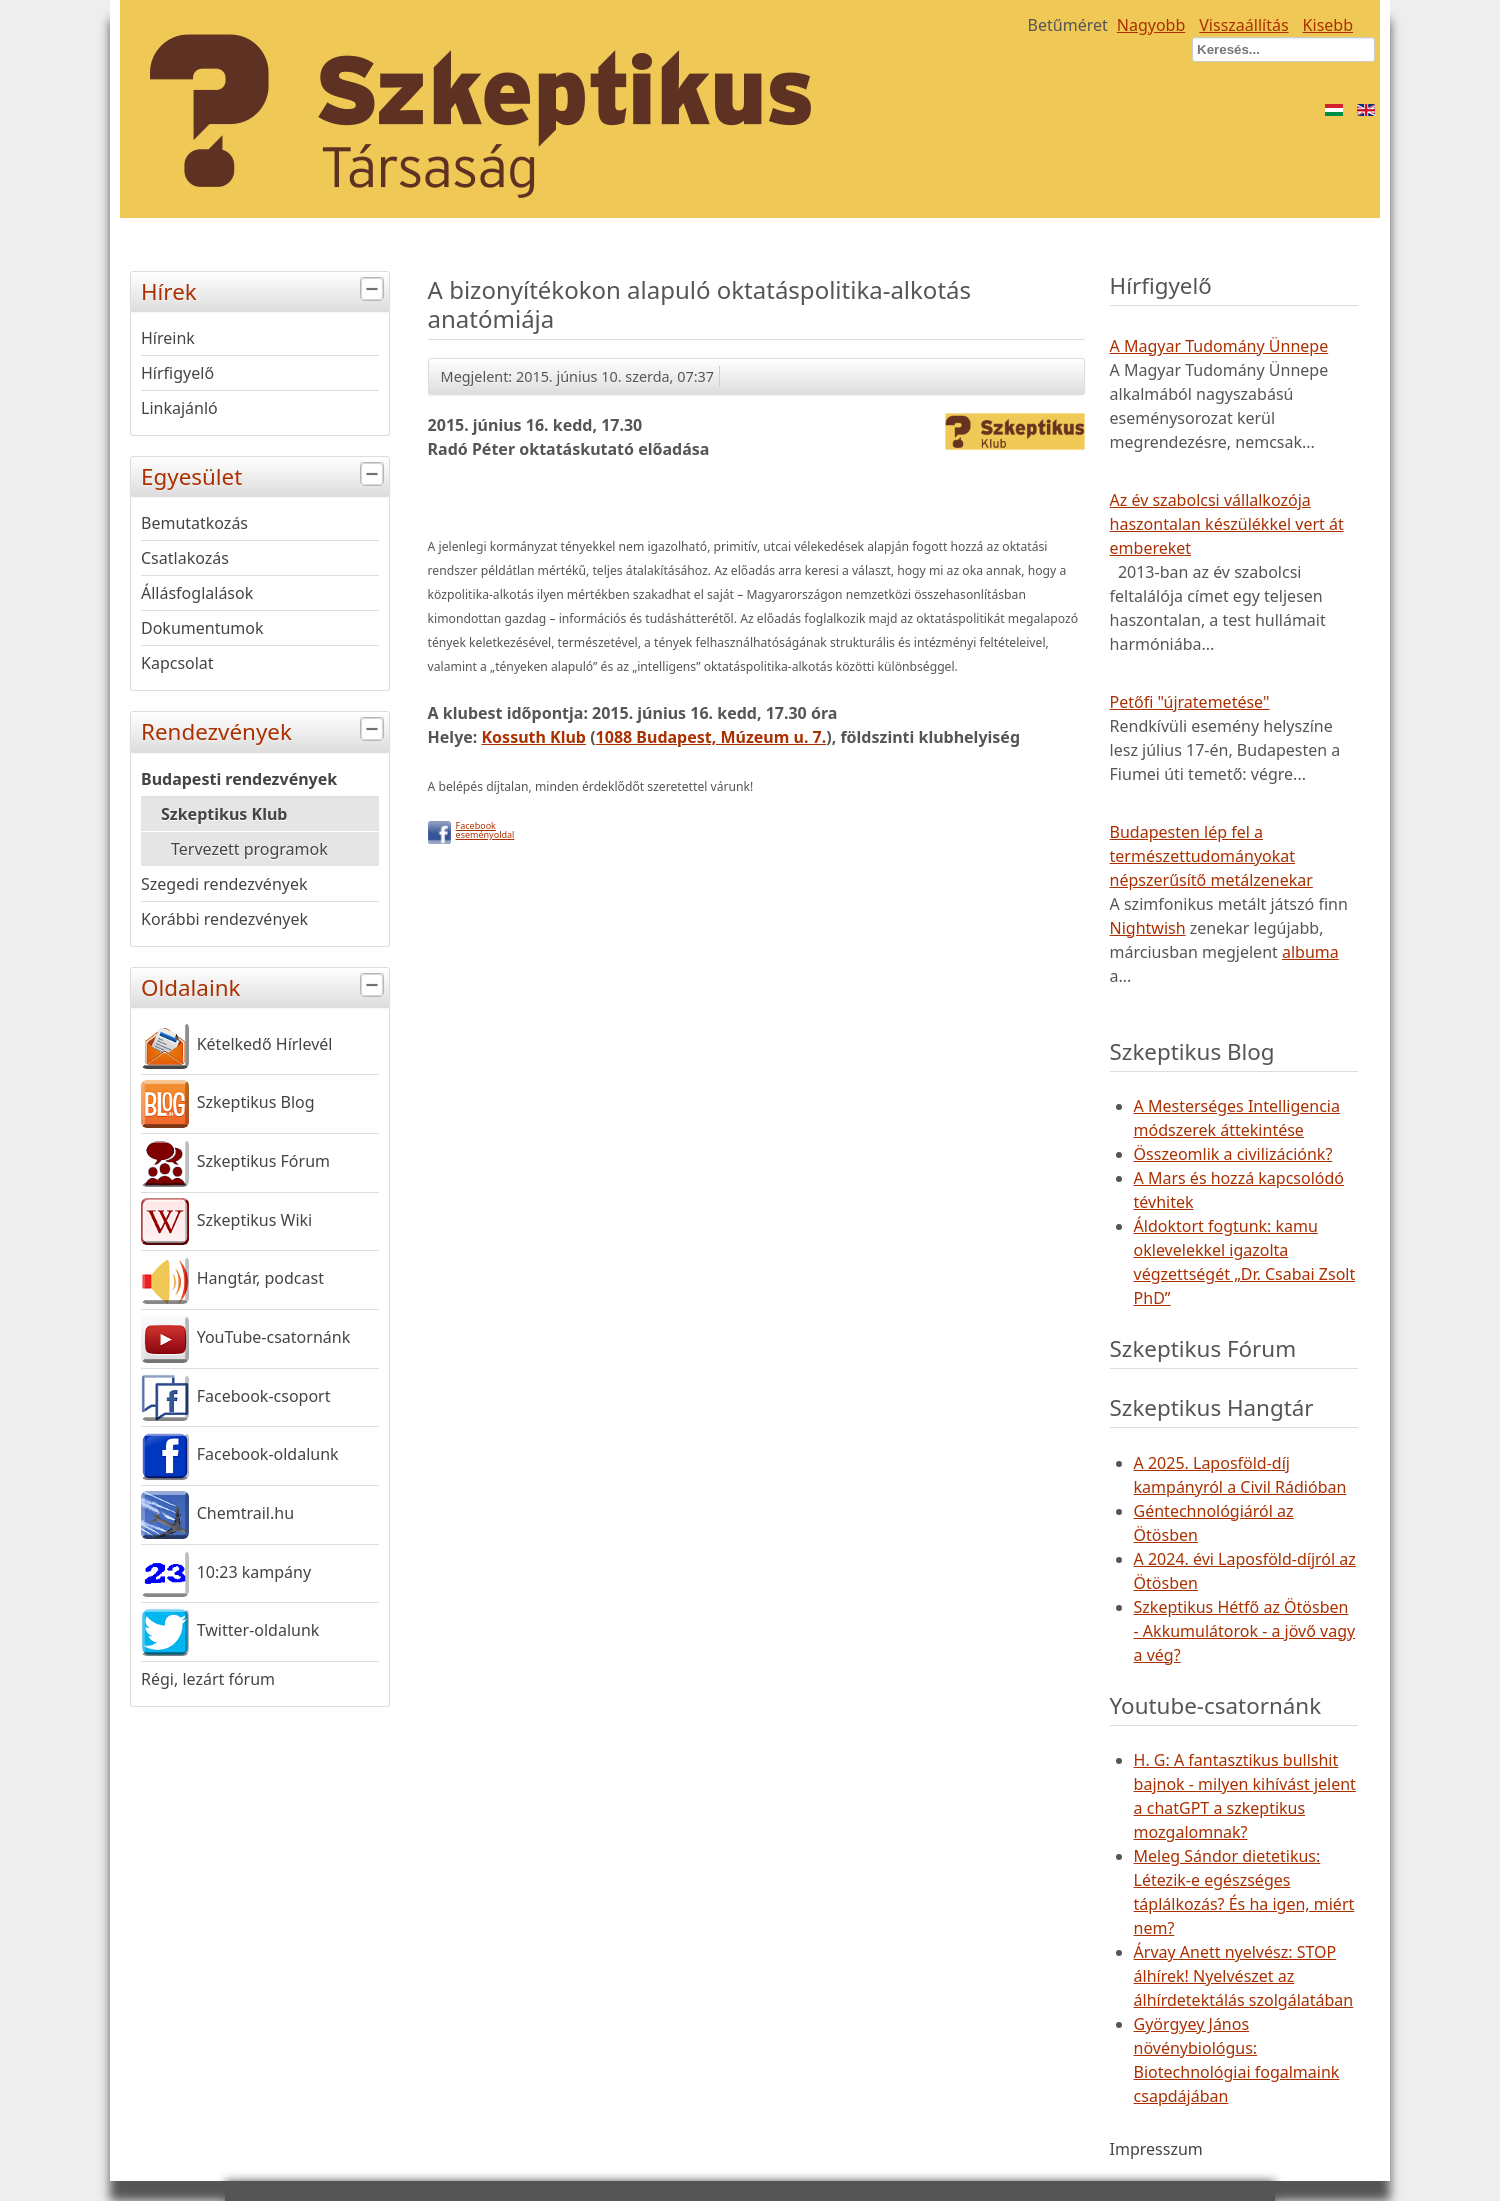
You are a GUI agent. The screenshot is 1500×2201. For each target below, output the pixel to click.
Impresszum (1156, 2149)
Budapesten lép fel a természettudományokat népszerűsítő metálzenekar (1211, 856)
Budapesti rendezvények (239, 779)
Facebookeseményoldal (485, 830)
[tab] (374, 289)
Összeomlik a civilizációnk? (1233, 1154)
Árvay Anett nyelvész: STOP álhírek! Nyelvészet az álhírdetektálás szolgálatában (1244, 1976)
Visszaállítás (1243, 25)
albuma (1310, 952)
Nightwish (1148, 928)
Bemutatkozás (194, 523)
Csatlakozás (185, 558)
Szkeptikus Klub (224, 814)
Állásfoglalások (197, 593)
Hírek (265, 289)
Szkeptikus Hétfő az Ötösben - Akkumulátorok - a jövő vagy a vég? (1245, 1631)
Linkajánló (179, 408)
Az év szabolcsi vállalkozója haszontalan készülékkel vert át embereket (1227, 524)
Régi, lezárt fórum (208, 1679)
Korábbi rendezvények (224, 919)
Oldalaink (265, 985)
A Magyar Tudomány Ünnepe (1219, 346)
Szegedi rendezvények (224, 884)
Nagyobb (1151, 25)
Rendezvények (265, 729)
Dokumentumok (202, 628)
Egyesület (265, 474)
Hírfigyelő (177, 373)
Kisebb (1328, 25)
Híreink (168, 338)
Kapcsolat (177, 663)
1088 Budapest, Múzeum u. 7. (711, 737)
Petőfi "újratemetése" (1190, 702)
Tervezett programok (249, 849)
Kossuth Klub (533, 737)
